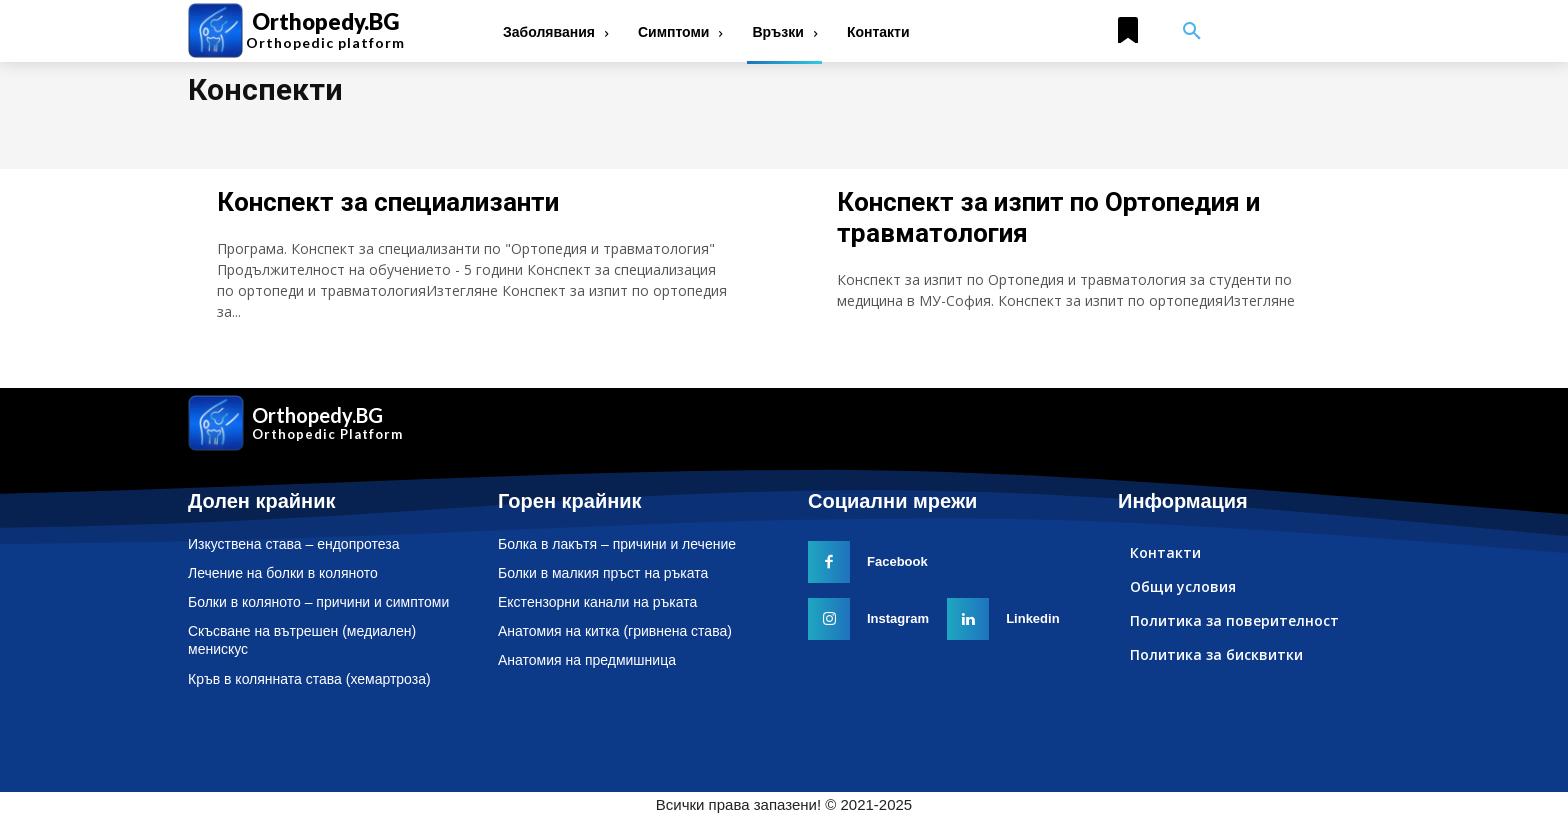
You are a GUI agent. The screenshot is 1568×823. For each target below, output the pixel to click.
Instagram (898, 618)
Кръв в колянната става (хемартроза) (309, 679)
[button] (1192, 32)
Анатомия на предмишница (587, 660)
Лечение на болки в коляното (283, 573)
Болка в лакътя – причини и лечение (617, 544)
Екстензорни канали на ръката (597, 602)
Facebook (897, 561)
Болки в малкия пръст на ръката (603, 573)
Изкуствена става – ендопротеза (293, 544)
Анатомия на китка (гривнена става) (615, 631)
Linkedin (1032, 618)
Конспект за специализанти (388, 202)
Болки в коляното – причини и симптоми (318, 602)
